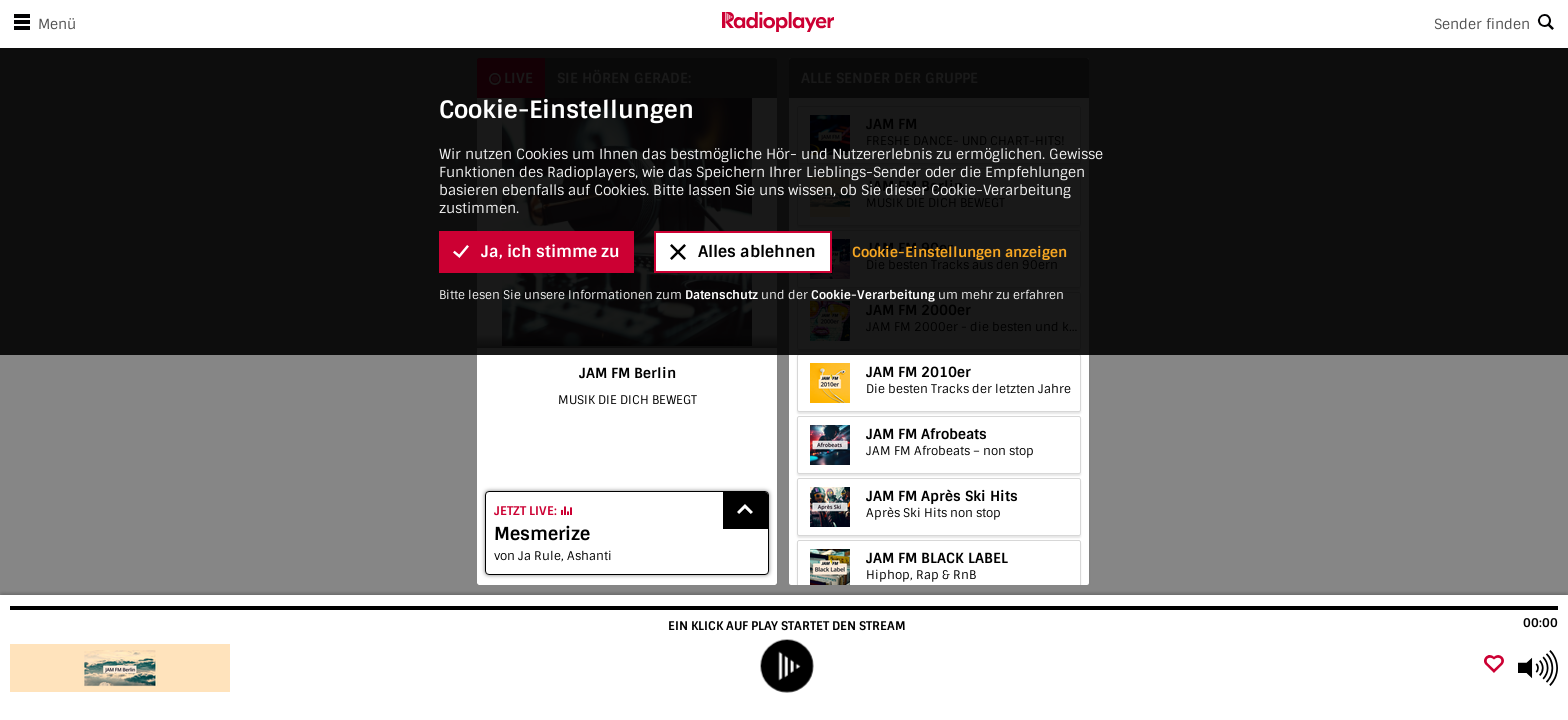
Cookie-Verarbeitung (873, 131)
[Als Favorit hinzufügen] (1494, 665)
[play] (786, 666)
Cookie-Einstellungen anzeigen (959, 88)
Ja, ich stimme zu (536, 88)
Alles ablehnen (743, 88)
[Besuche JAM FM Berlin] (122, 668)
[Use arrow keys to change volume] (1538, 668)
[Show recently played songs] (746, 510)
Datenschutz (721, 131)
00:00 (1540, 623)
